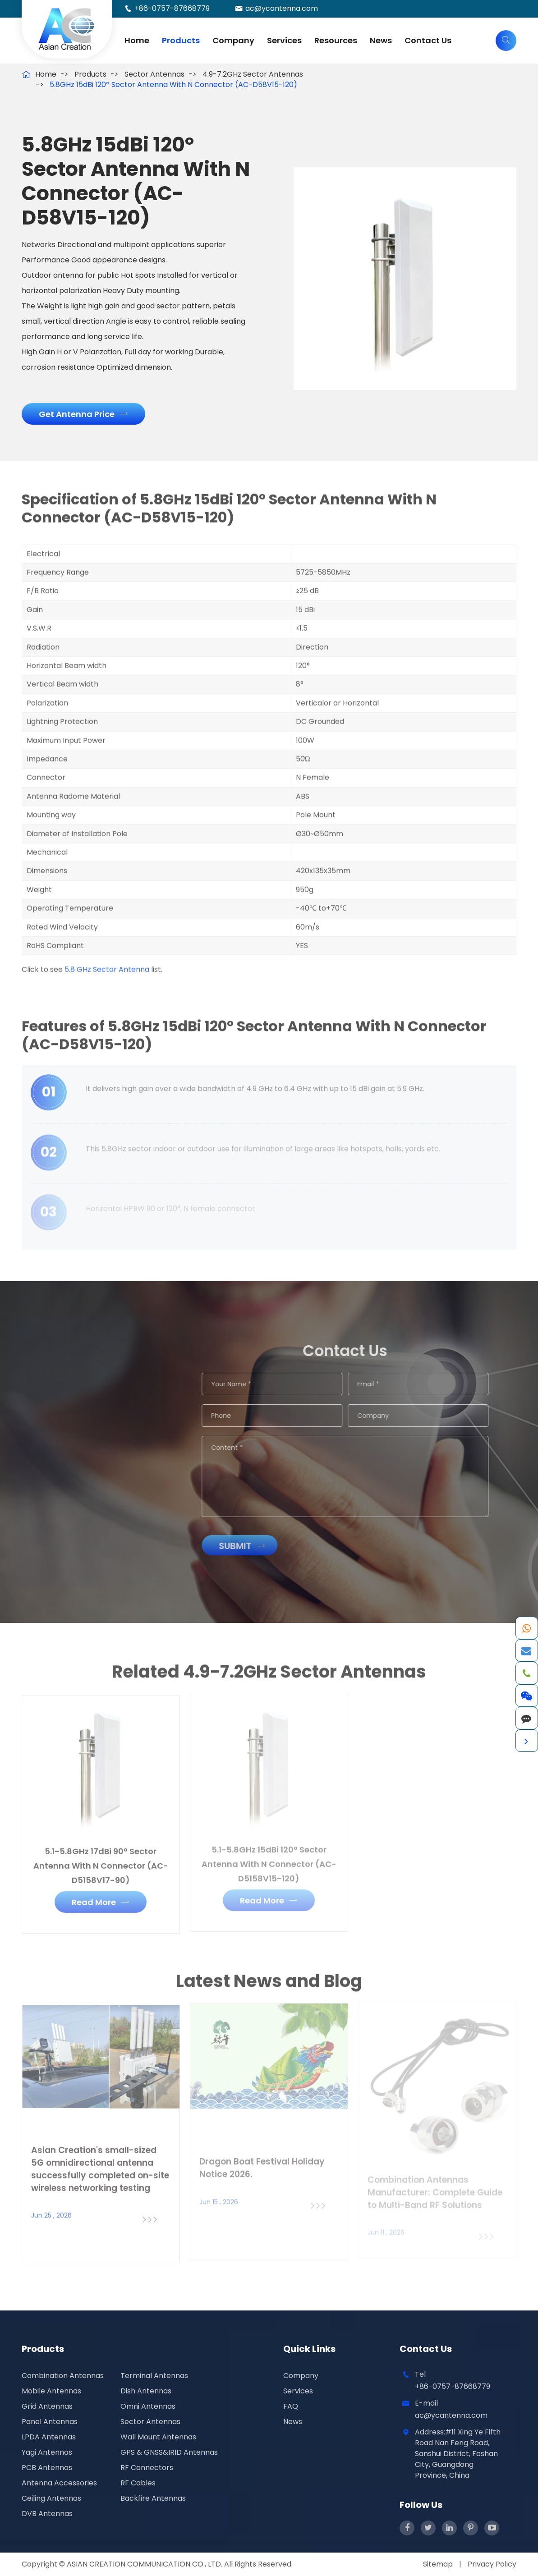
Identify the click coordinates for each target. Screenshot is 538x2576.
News (381, 40)
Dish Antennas (145, 2391)
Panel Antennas (50, 2421)
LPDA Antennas (49, 2437)
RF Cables (138, 2483)
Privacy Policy (492, 2564)
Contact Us (428, 40)
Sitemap (438, 2564)
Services (284, 40)
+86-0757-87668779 (172, 8)
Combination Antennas (63, 2375)
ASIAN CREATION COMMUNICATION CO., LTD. (145, 2564)
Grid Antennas (47, 2406)
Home (136, 40)
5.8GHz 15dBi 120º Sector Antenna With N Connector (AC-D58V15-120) (173, 84)
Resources (335, 40)
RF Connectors (146, 2467)
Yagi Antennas (47, 2452)
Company (233, 40)
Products (181, 40)
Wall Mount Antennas (158, 2437)
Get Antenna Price (83, 414)
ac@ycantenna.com (281, 8)
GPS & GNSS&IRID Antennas (169, 2452)
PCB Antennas (47, 2467)
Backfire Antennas (153, 2498)
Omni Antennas (147, 2406)
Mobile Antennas (51, 2391)
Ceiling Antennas (51, 2498)
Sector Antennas (154, 74)
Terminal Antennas (154, 2375)
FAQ (290, 2406)
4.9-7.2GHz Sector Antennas (252, 74)
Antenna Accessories (59, 2483)
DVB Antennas (47, 2513)
